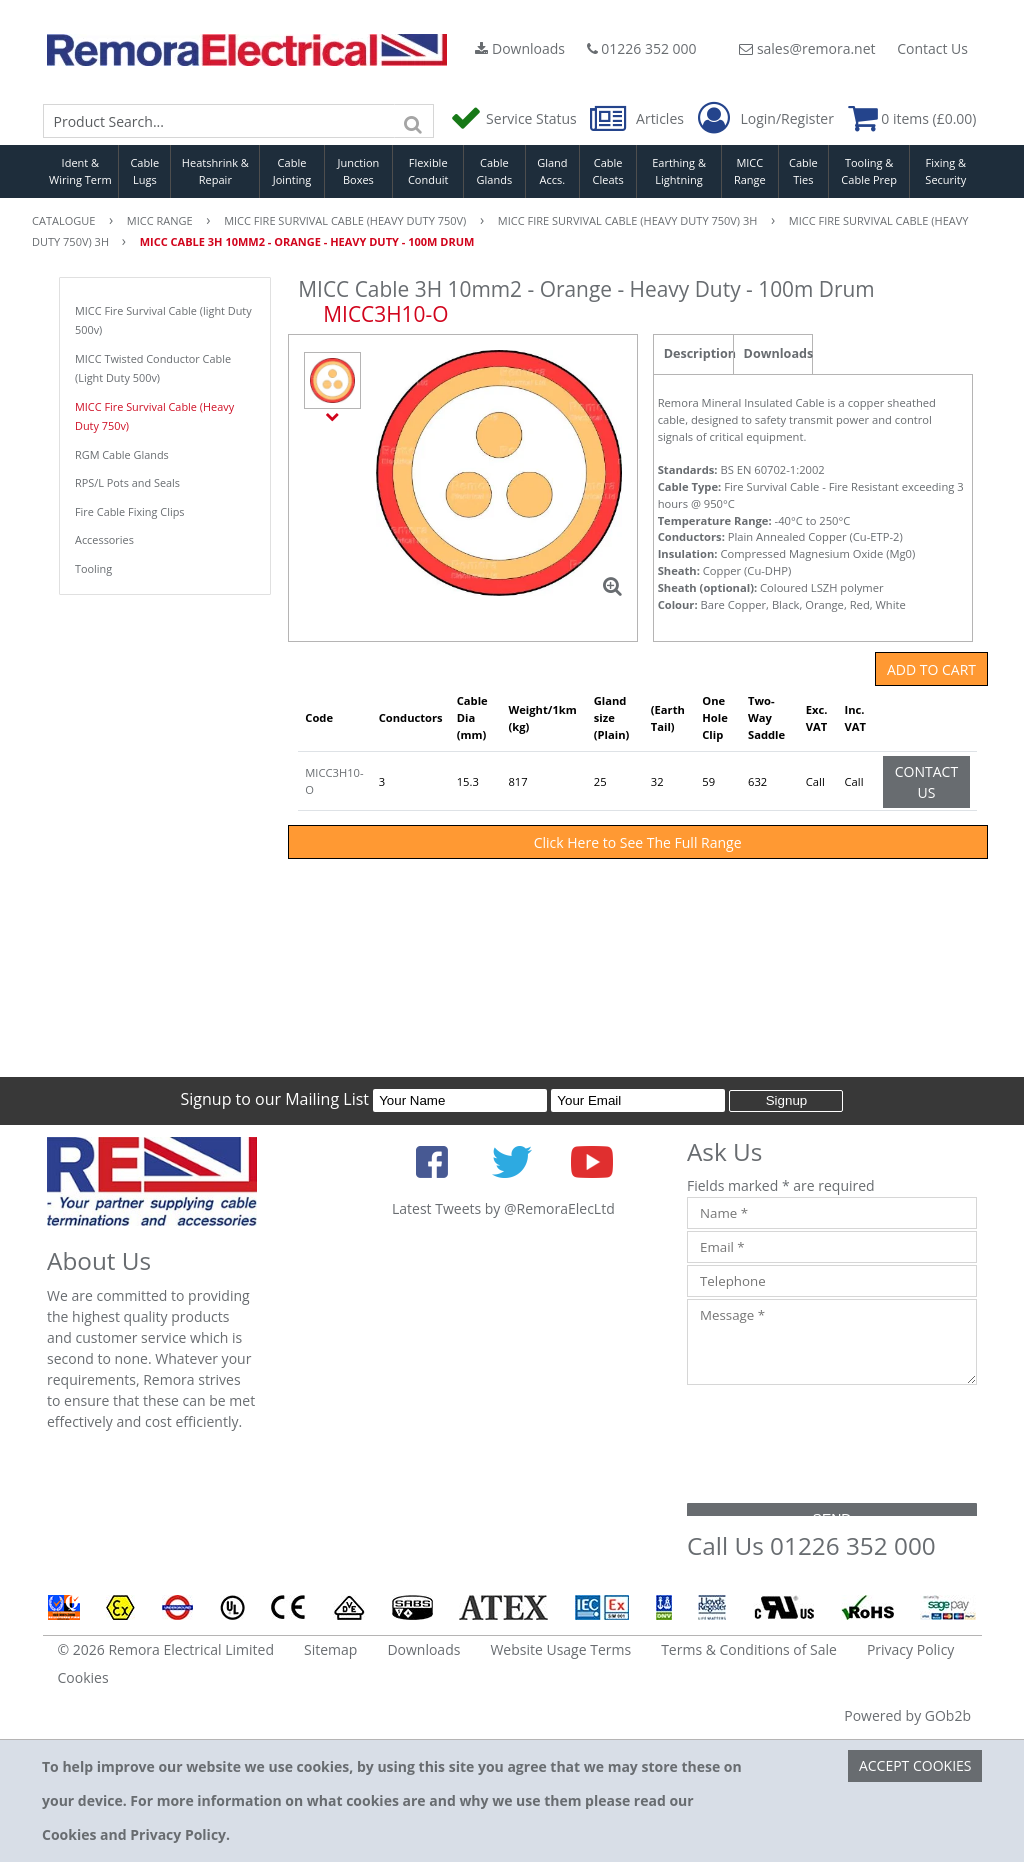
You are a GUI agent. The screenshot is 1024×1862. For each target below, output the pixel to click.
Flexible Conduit (428, 171)
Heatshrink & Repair (215, 171)
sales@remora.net (807, 48)
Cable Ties (803, 171)
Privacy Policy (910, 1649)
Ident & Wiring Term (80, 171)
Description (698, 353)
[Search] (414, 121)
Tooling (93, 568)
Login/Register (766, 119)
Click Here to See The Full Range (638, 842)
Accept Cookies (915, 1765)
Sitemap (330, 1649)
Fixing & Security (945, 171)
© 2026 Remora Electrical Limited (166, 1649)
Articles (638, 118)
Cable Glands (495, 171)
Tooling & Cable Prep (869, 171)
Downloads (520, 48)
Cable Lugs (144, 171)
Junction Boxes (359, 171)
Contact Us (932, 48)
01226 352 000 (642, 48)
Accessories (104, 539)
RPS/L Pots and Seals (127, 482)
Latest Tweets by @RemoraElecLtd (503, 1208)
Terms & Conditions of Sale (749, 1649)
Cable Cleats (608, 171)
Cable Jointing (292, 171)
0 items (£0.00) (912, 118)
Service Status (515, 118)
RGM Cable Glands (122, 454)
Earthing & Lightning (679, 171)
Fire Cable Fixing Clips (130, 511)
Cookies (83, 1677)
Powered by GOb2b (907, 1715)
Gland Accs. (552, 171)
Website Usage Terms (560, 1649)
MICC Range (750, 171)
